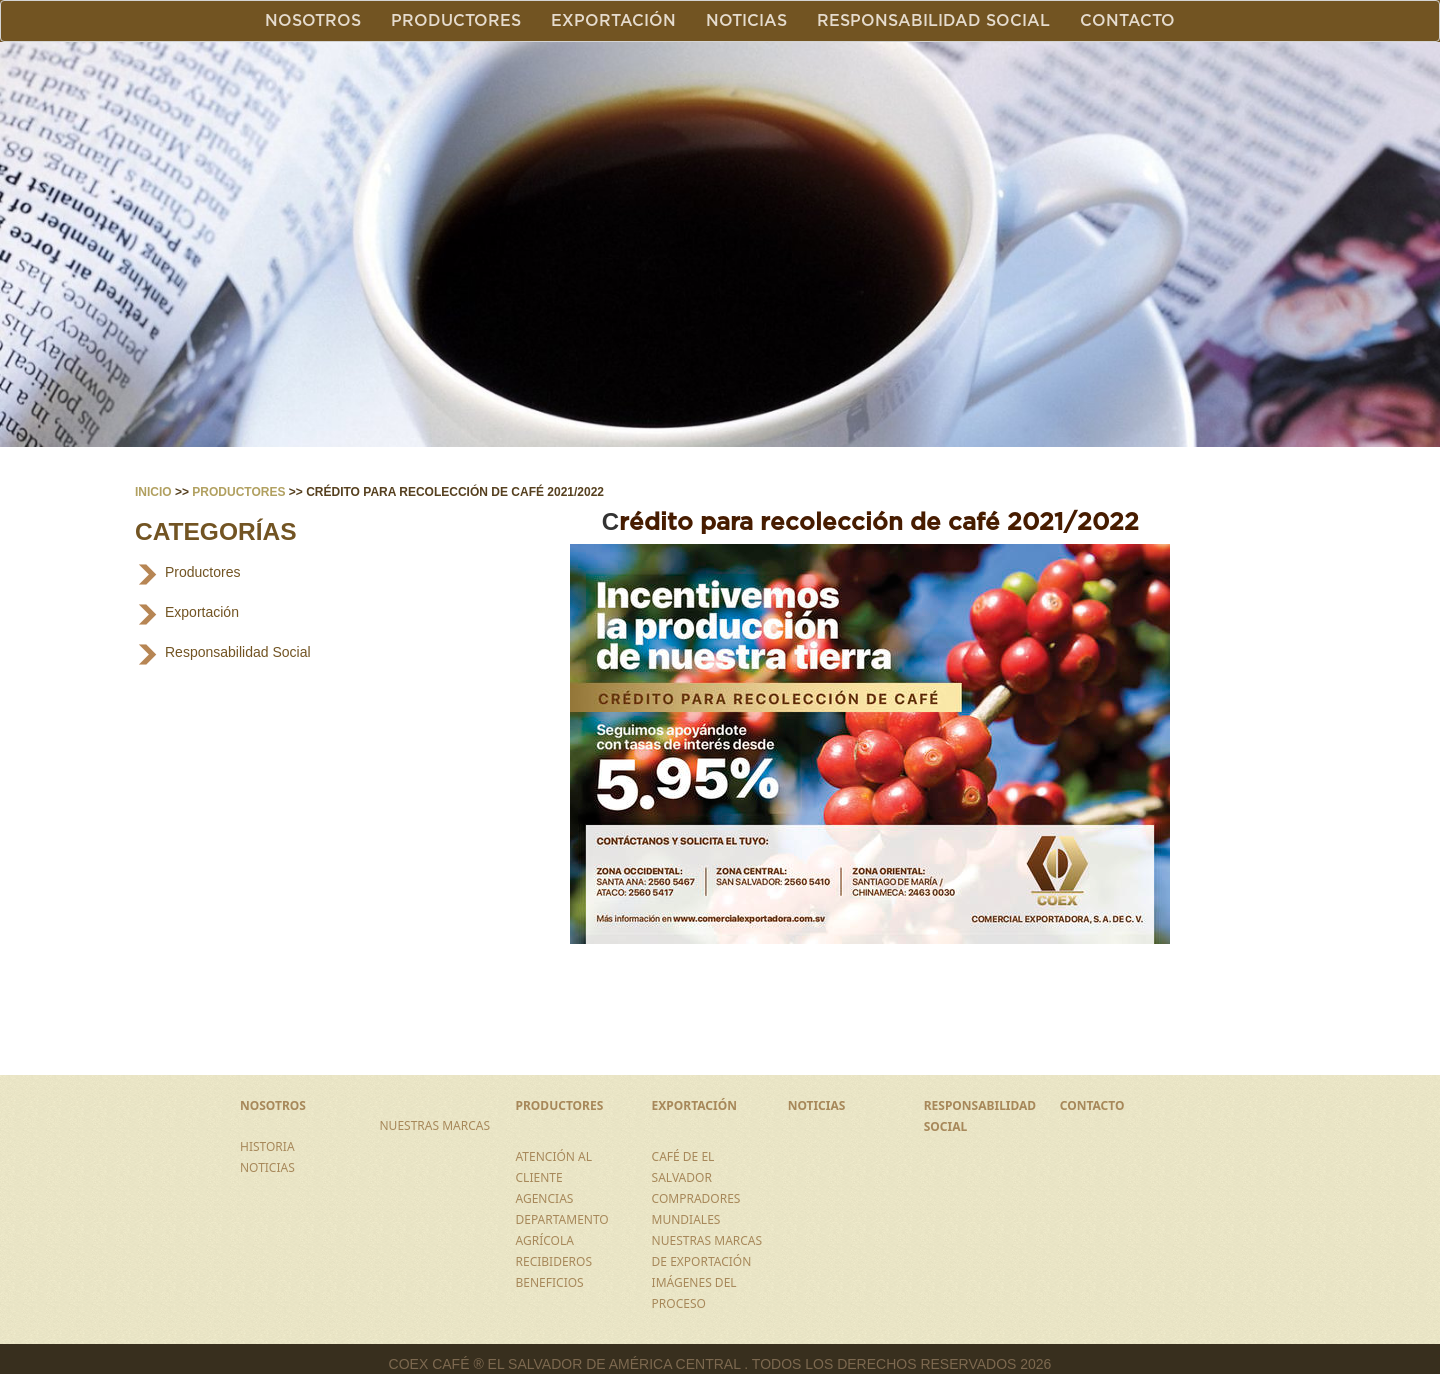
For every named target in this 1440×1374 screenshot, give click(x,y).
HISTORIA (267, 1146)
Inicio (153, 492)
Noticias (746, 21)
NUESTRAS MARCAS (434, 1125)
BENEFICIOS (550, 1282)
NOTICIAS (267, 1167)
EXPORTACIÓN (694, 1105)
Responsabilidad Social (933, 21)
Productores (456, 21)
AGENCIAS (545, 1198)
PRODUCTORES (560, 1105)
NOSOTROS (273, 1105)
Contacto (1127, 21)
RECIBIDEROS (554, 1261)
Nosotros (313, 21)
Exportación (613, 21)
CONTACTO (1092, 1105)
